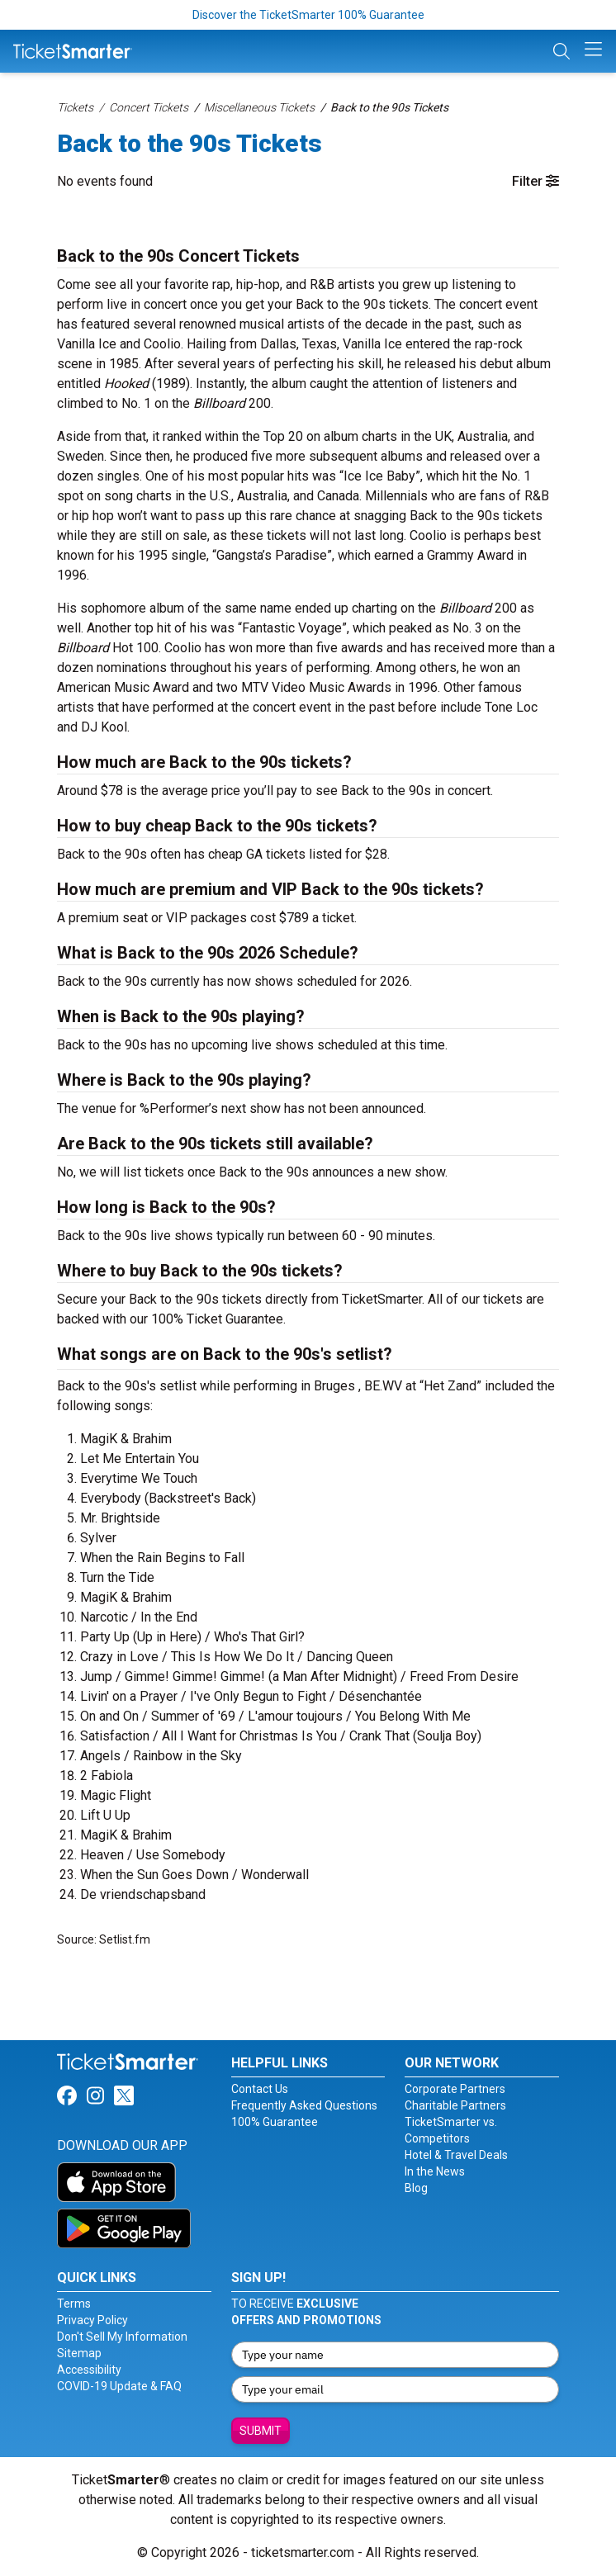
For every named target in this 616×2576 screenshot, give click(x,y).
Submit (260, 2430)
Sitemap (79, 2353)
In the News (435, 2171)
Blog (416, 2188)
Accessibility (89, 2369)
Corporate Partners (455, 2088)
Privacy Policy (92, 2320)
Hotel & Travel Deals (456, 2155)
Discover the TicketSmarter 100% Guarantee (308, 14)
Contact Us (259, 2088)
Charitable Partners (455, 2105)
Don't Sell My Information (122, 2336)
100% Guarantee (274, 2122)
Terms (74, 2303)
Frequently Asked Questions (304, 2105)
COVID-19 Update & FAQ (119, 2386)
